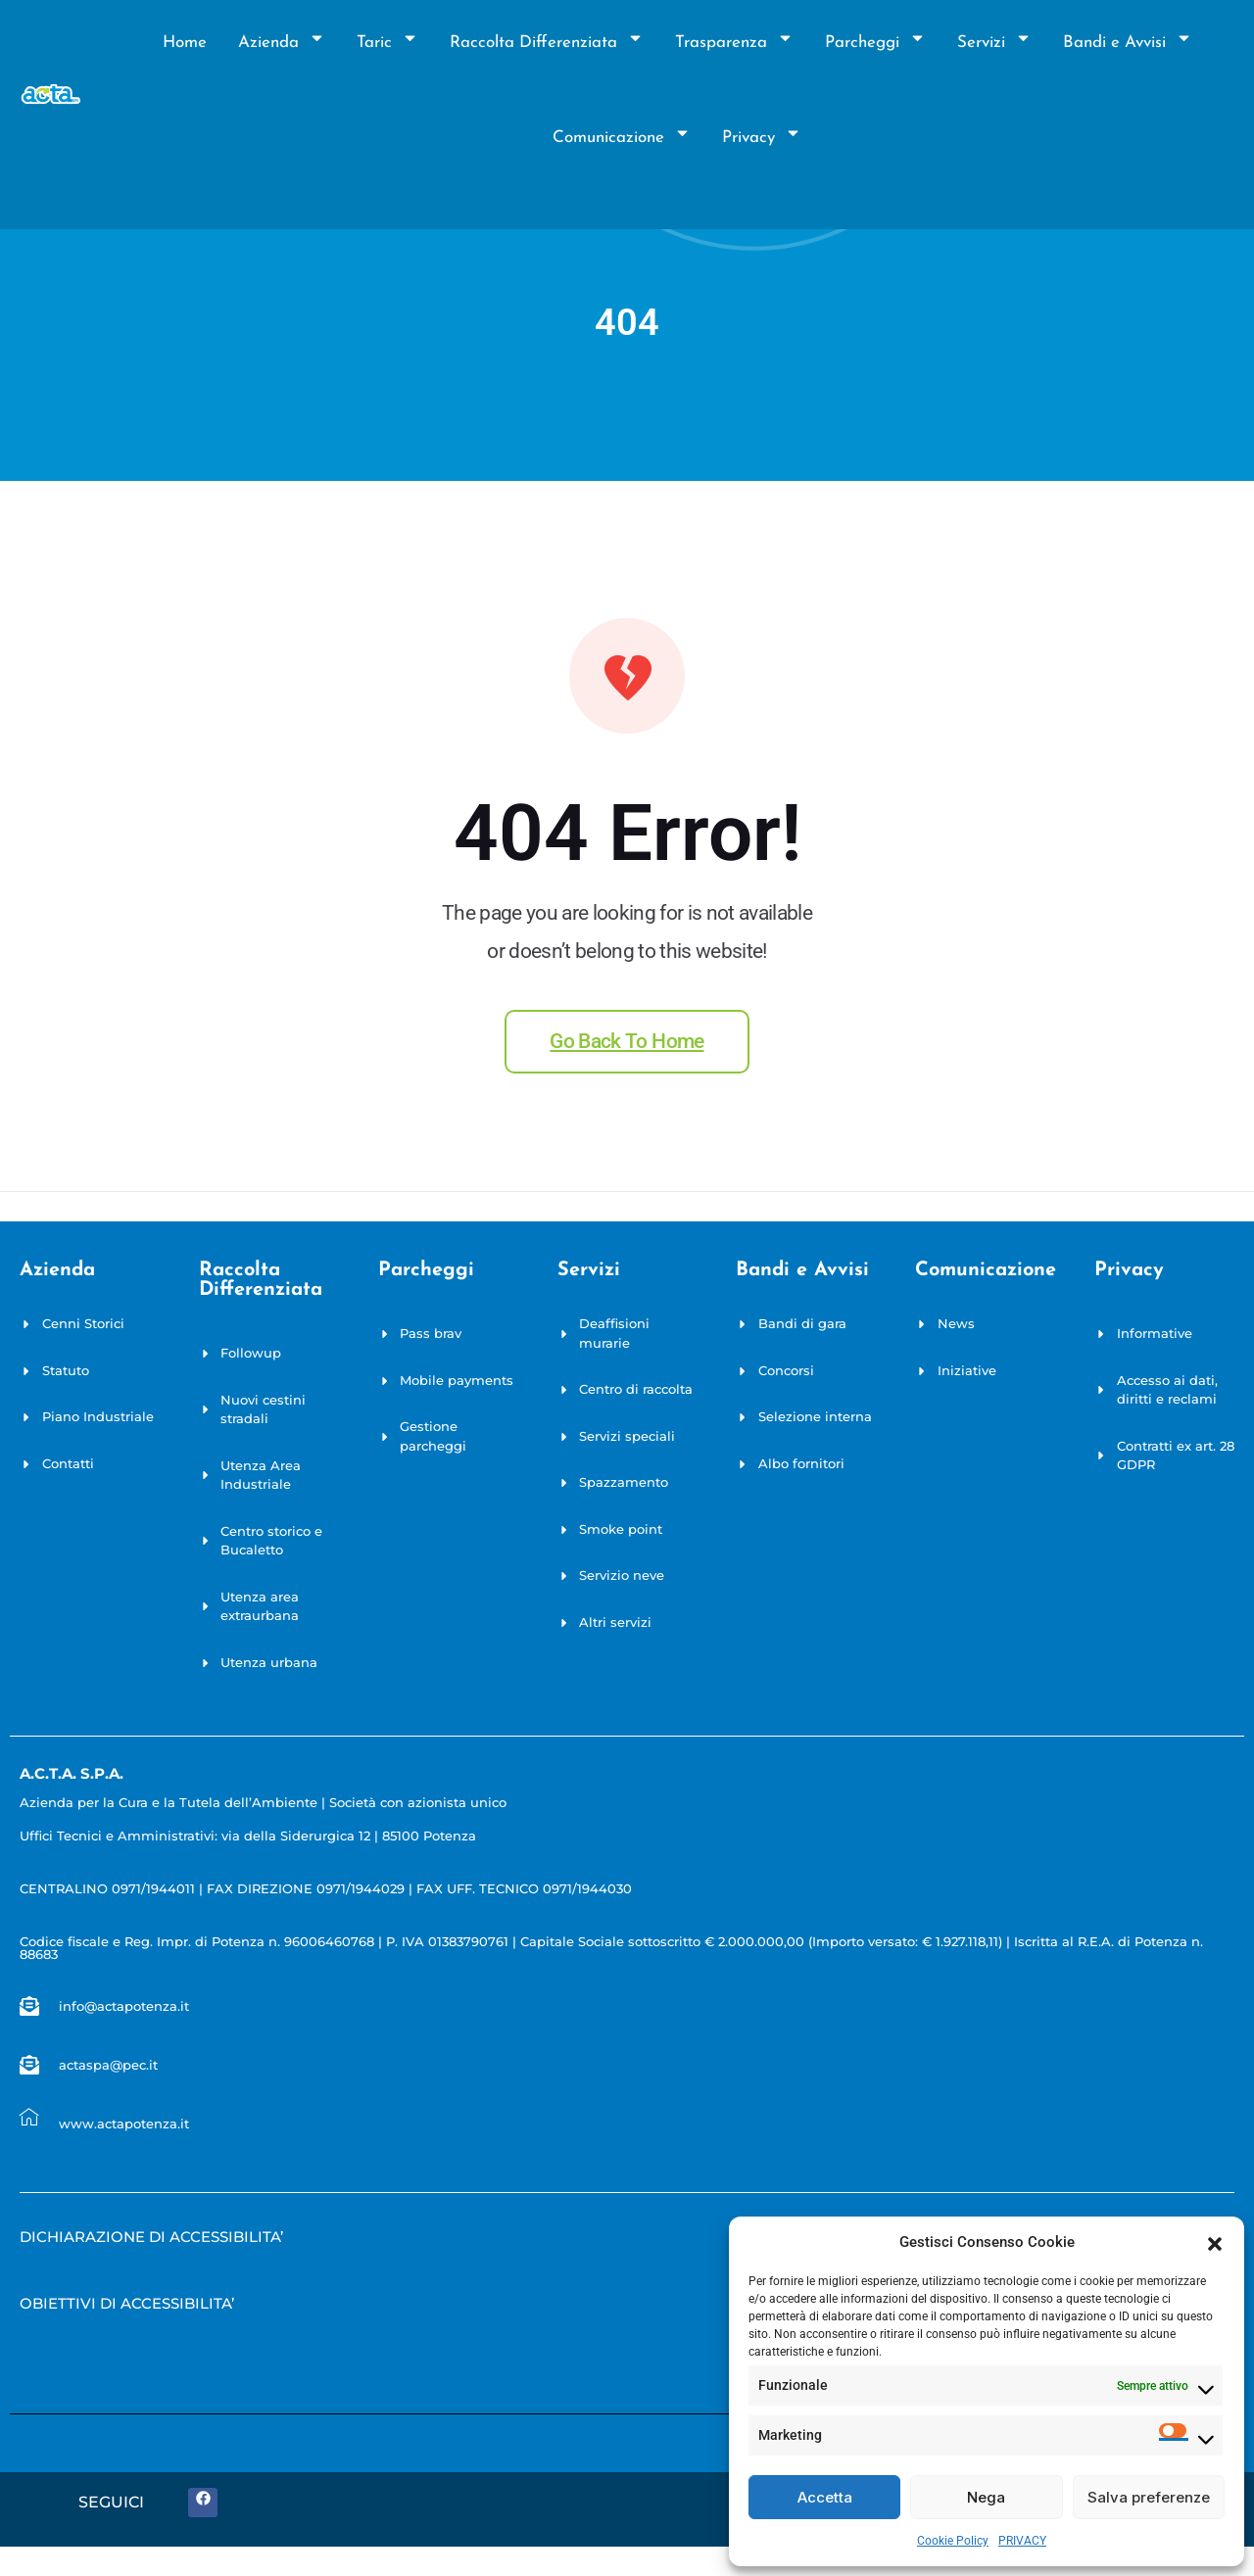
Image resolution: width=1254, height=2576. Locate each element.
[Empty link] (151, 2242)
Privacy (761, 138)
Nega (986, 2497)
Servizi (994, 43)
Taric (387, 43)
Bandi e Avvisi (1127, 43)
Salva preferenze (1148, 2497)
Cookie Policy (953, 2541)
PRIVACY (1022, 2541)
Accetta (824, 2497)
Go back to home (626, 1041)
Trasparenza (734, 43)
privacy (1129, 1270)
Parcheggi (875, 43)
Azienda (281, 43)
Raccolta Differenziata (547, 43)
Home (185, 42)
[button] (1215, 2242)
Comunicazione (622, 138)
